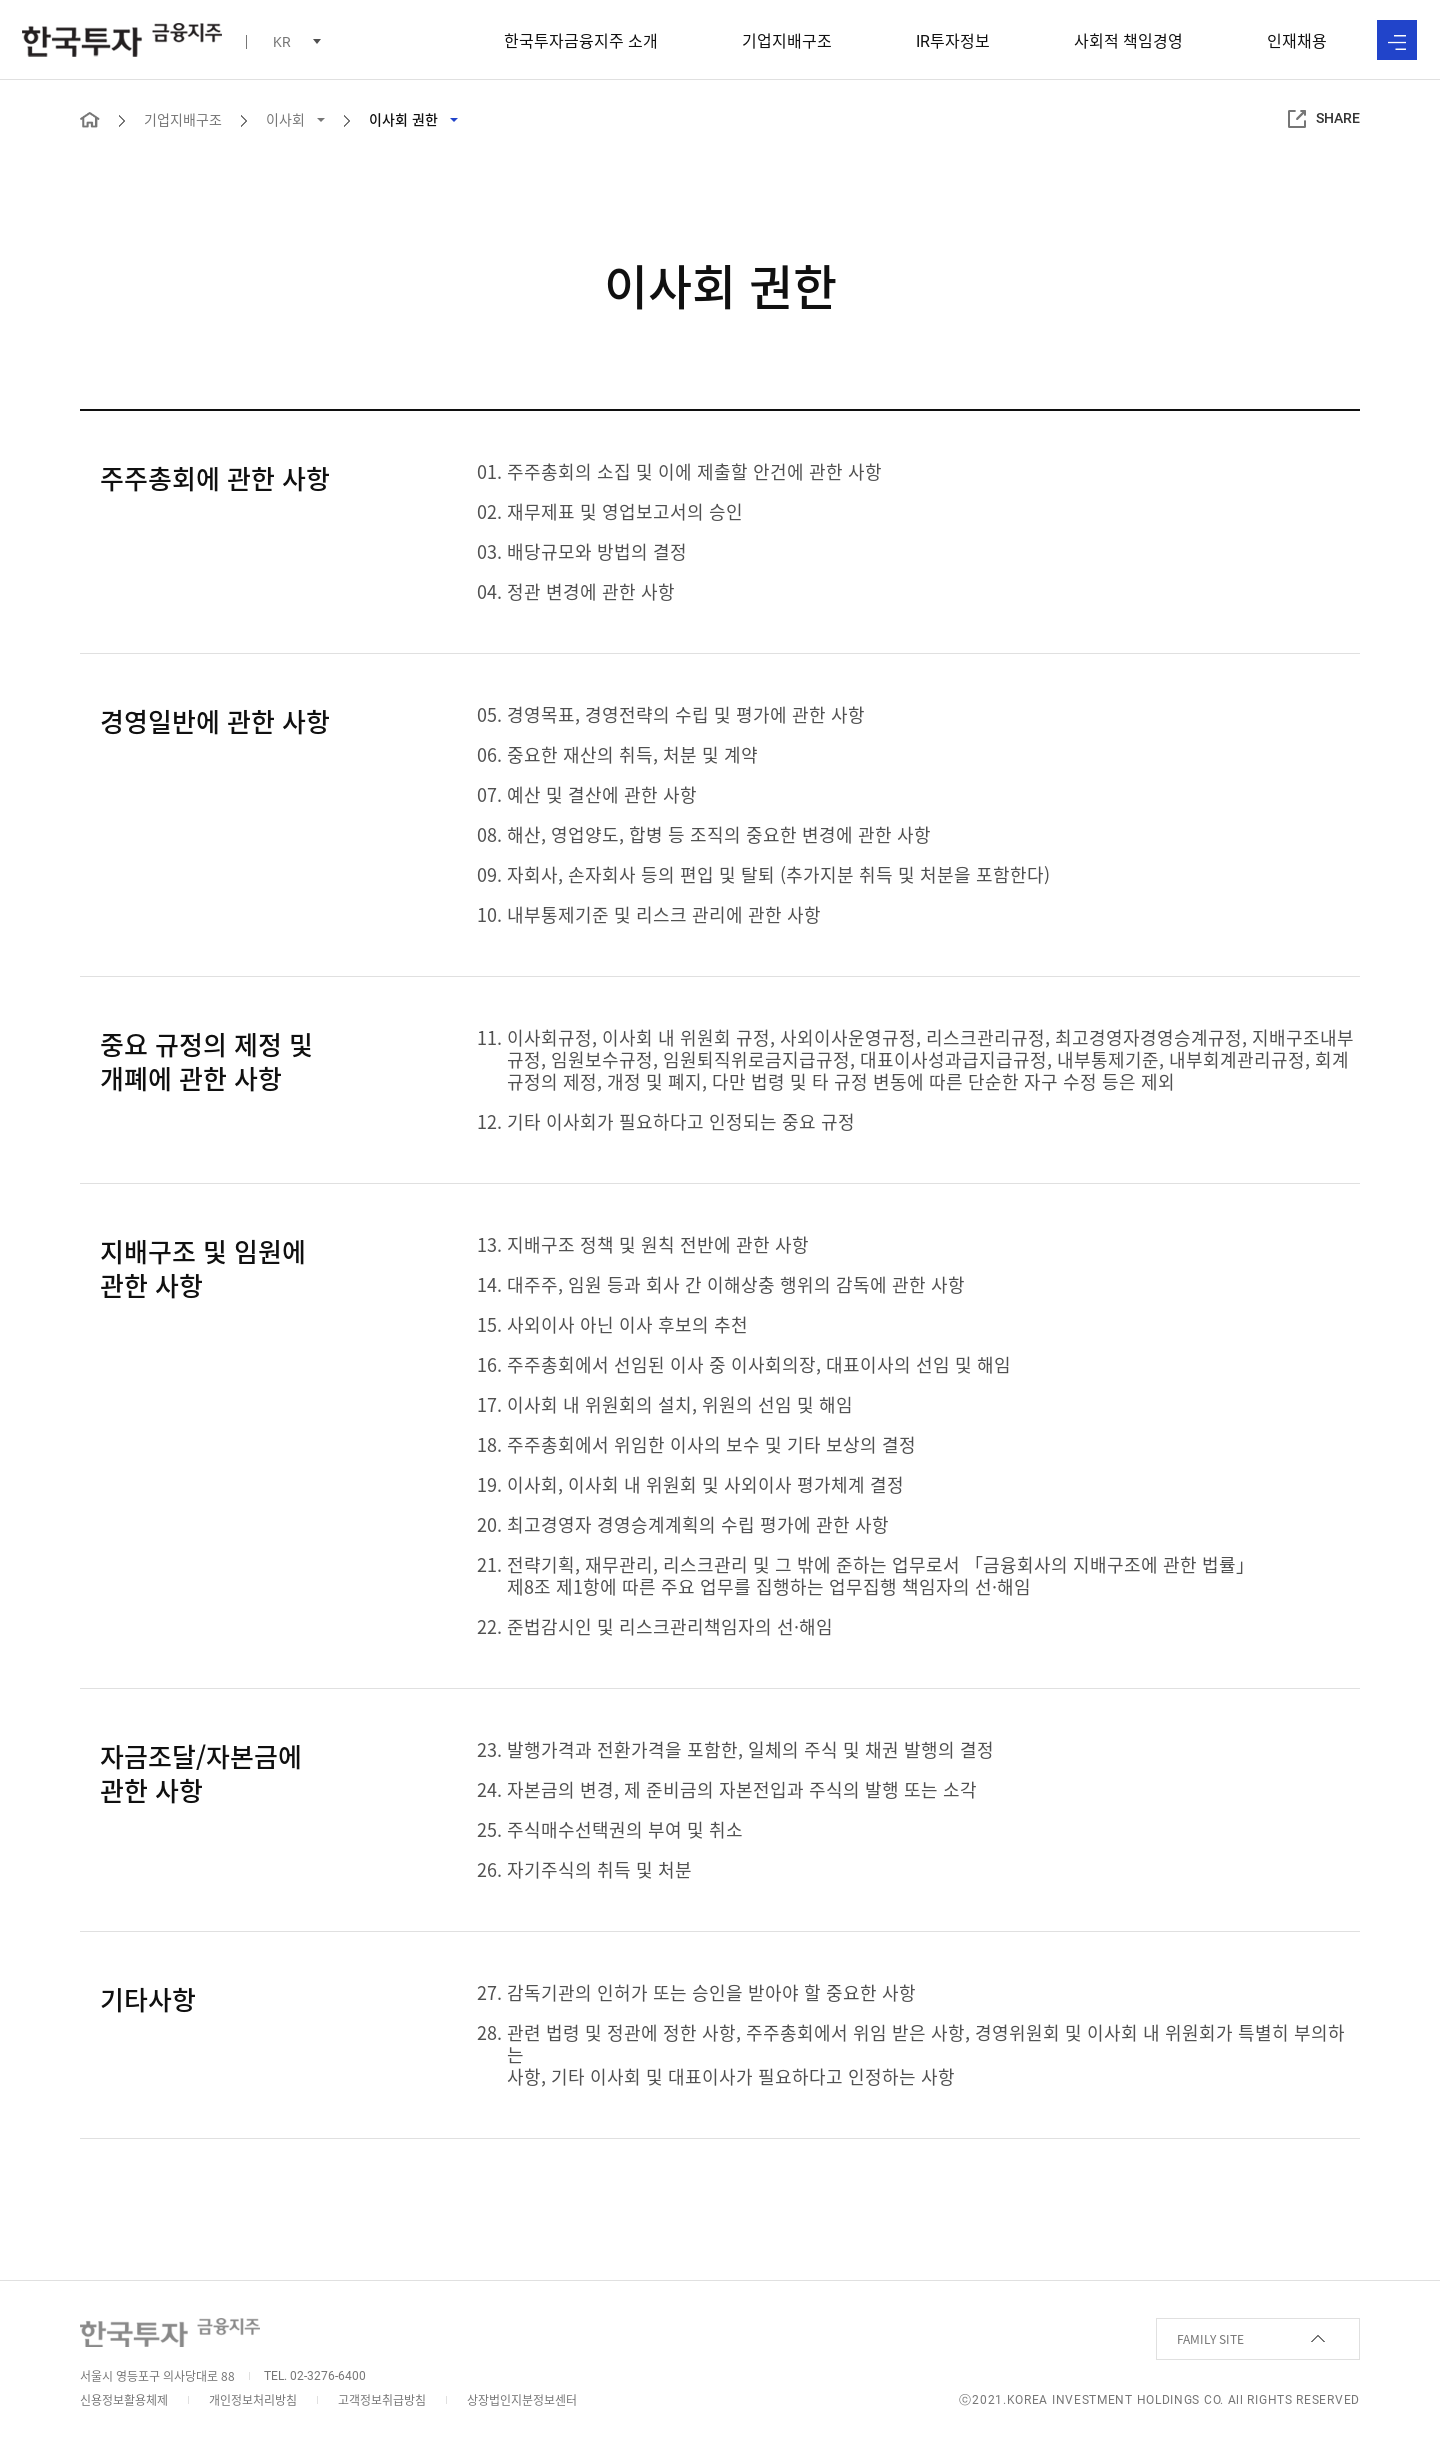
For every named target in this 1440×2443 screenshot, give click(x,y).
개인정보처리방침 (253, 2400)
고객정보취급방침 (382, 2400)
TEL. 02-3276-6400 (315, 2376)
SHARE (1324, 119)
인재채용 (1297, 40)
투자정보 (953, 40)
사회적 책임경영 (1128, 40)
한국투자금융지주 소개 (581, 40)
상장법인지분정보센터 (522, 2400)
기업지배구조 (787, 40)
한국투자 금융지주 (122, 40)
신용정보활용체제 (124, 2400)
